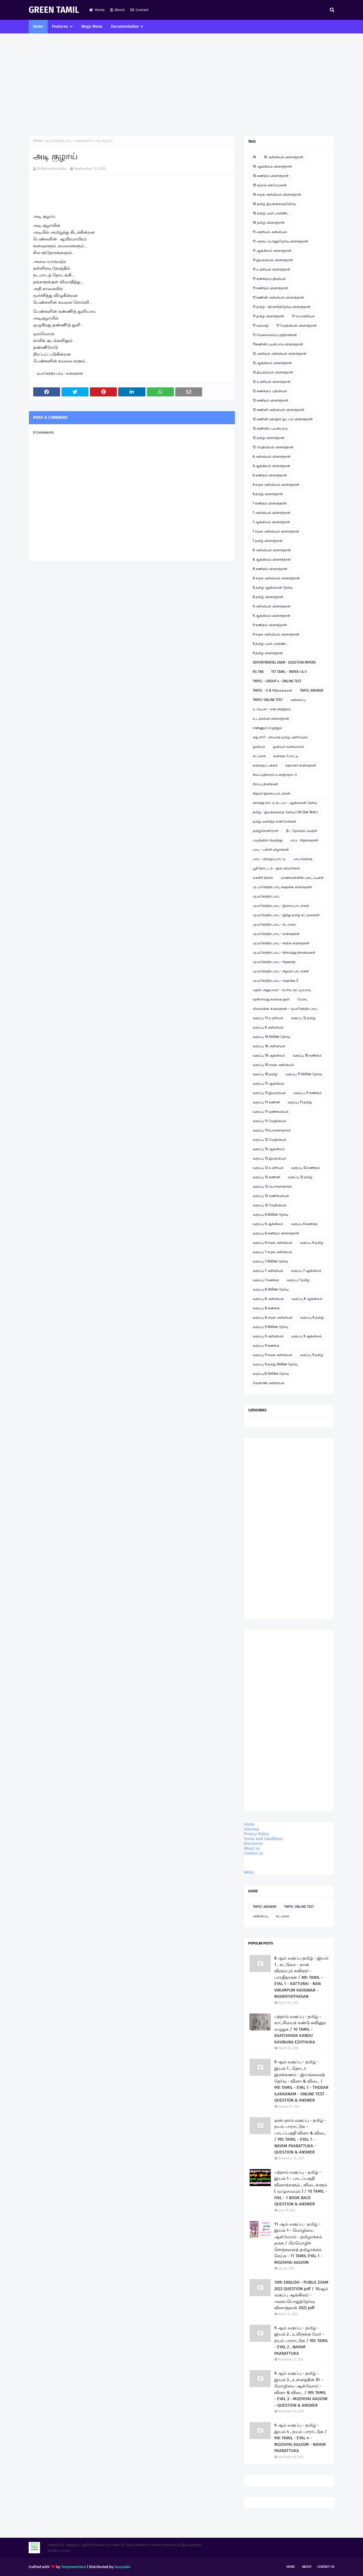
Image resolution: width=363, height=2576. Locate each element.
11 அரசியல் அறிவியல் (270, 232)
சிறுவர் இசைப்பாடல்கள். (272, 793)
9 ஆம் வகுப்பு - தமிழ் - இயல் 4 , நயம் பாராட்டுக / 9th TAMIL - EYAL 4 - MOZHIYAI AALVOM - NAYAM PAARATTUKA (300, 2438)
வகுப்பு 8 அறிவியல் (268, 1299)
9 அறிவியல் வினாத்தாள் (272, 606)
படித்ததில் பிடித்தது (267, 840)
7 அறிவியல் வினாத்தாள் (271, 513)
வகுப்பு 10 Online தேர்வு (271, 1037)
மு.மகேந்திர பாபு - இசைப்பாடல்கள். (281, 906)
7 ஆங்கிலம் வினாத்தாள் (271, 522)
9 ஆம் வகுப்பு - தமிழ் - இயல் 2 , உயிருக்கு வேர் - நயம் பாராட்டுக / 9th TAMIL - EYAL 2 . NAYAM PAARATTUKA (301, 2340)
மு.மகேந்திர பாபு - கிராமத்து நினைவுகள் (284, 953)
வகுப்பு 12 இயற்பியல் (269, 1158)
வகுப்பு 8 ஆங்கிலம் (307, 1299)
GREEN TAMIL (54, 10)
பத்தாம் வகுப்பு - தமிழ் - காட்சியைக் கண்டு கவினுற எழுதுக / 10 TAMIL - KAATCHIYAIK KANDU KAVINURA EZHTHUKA (300, 2029)
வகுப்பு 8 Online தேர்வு (270, 1289)
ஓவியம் (259, 747)
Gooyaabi (122, 2567)
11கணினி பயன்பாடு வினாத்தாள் (278, 344)
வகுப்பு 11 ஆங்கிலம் (268, 1084)
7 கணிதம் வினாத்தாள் (270, 503)
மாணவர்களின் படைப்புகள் (302, 878)
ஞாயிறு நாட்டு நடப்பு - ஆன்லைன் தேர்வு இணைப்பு (285, 804)
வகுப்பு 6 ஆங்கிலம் (268, 1224)
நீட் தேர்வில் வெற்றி (301, 831)
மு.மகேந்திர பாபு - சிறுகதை (274, 962)
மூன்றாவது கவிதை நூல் (271, 999)
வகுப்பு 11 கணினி (266, 1102)
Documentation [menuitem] (125, 26)
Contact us (253, 1853)
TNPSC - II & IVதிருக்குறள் (272, 690)
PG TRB (258, 672)
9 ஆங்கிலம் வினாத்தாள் (271, 616)
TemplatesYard (73, 2567)
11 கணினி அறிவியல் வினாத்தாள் (278, 297)
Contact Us (325, 2567)
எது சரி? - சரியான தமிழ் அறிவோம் (280, 737)
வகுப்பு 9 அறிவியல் (268, 1336)
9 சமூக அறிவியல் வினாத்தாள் (276, 634)
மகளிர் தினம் (263, 878)
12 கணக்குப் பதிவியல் (270, 391)
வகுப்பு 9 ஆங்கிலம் (306, 1336)
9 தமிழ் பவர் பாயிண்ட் (270, 644)
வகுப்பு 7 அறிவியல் (268, 1271)
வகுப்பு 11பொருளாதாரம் (272, 1130)
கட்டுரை (259, 756)
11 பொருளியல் (303, 316)
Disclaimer (253, 1843)
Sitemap (251, 1829)
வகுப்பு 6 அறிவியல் (268, 1027)
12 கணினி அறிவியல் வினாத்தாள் (278, 410)
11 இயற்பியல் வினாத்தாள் (273, 260)
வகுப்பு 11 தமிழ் (300, 1102)
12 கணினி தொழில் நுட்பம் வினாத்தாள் (283, 419)
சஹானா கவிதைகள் (300, 765)
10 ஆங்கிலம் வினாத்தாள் (272, 166)
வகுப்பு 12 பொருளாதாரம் (272, 1186)
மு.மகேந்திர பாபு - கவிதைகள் (68, 141)
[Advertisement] (181, 84)
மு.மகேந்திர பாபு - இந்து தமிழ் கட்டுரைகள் (286, 915)
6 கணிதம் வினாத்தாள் (270, 475)
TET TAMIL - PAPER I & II (289, 672)
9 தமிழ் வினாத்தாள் (268, 653)
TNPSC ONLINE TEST (268, 700)
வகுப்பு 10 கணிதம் (307, 1055)
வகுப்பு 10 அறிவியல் (269, 1046)
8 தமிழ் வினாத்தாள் (268, 597)
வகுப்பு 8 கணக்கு (266, 1308)
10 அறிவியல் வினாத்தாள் (283, 157)
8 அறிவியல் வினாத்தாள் (272, 550)
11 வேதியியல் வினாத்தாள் (296, 326)
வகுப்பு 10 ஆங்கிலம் (269, 1055)
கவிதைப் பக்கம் (265, 765)
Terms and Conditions (263, 1838)
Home (97, 10)
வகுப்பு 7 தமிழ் (298, 1280)
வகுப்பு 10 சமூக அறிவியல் (273, 1065)
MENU (249, 1872)
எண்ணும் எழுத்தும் (267, 728)
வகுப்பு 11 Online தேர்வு (303, 1074)
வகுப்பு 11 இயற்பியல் (269, 1093)
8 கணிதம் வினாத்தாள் (270, 569)
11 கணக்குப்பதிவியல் (269, 279)
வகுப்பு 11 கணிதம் (308, 1093)
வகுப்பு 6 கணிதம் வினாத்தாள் (276, 1233)
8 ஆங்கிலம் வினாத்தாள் (272, 559)
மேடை (303, 999)
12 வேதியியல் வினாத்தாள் (273, 447)
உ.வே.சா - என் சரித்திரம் (272, 709)
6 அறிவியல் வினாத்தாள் (272, 457)
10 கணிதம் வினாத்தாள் (271, 176)
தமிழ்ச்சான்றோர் (265, 831)
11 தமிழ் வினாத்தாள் (268, 316)
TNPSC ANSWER (311, 690)
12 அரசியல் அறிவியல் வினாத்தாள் (280, 354)
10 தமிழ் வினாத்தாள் (269, 223)
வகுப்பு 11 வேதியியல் (269, 1121)
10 (254, 157)
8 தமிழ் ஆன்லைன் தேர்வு (272, 588)
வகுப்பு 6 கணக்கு (304, 1224)
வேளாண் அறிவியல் (268, 1383)
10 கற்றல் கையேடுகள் (270, 185)
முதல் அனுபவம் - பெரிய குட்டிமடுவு (282, 990)
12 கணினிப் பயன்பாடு (270, 428)
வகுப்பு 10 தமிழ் (265, 1074)
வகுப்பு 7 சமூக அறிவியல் (272, 1252)
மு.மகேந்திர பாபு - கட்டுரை (274, 924)
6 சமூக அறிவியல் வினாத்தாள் (276, 485)
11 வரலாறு (261, 326)
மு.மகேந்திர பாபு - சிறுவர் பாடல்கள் (281, 971)
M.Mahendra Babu (52, 168)
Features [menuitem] (60, 26)
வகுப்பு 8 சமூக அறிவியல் (273, 1317)
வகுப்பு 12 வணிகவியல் (271, 1196)
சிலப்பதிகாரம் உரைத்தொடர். (275, 775)
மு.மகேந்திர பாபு (266, 896)
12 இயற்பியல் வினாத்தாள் (273, 372)
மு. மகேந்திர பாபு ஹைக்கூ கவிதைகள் (282, 887)
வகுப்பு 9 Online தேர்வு (270, 1327)
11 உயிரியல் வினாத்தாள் (271, 269)
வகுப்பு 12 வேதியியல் (269, 1140)
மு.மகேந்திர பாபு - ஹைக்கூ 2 (275, 981)
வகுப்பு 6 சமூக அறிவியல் (272, 1243)
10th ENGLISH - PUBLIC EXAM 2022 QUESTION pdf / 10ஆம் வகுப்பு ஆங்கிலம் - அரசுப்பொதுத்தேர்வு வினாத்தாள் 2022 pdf (301, 2295)
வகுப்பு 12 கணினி (266, 1177)
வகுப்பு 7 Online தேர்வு (270, 1261)
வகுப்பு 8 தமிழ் (312, 1317)
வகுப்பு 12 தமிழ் (303, 1018)
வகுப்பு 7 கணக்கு (266, 1280)
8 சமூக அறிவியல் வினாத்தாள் (276, 578)
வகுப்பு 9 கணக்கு (266, 1346)
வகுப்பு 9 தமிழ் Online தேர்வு (275, 1364)
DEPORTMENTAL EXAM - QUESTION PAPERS (284, 662)
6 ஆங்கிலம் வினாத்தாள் (271, 466)
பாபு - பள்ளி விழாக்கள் (271, 850)
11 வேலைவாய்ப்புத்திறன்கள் (275, 335)
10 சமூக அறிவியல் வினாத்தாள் (277, 195)
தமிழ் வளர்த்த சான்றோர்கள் (274, 822)
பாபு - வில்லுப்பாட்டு (269, 859)
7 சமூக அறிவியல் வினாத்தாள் (276, 531)
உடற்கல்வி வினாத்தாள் (271, 719)
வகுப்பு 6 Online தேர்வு (270, 1215)
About (117, 10)
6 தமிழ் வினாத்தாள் (268, 494)
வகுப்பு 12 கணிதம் (305, 1168)
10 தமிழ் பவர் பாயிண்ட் (271, 213)
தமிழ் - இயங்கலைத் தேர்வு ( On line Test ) (285, 812)
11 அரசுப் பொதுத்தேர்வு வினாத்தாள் (280, 241)
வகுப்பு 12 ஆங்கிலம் (269, 1149)
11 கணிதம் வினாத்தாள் (270, 288)
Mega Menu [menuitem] (91, 26)
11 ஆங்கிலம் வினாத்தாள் (272, 251)
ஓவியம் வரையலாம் (288, 747)
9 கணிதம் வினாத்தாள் (270, 625)
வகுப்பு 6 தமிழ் (311, 1243)
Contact (139, 10)
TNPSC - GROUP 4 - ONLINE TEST (277, 681)
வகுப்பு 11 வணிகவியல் (271, 1112)
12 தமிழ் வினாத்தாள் (268, 438)
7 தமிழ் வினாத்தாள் (268, 541)
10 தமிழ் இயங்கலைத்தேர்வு (274, 204)
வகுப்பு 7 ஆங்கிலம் (306, 1271)
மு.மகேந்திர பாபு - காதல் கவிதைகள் (281, 943)
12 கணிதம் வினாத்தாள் (270, 400)
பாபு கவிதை (303, 859)
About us (252, 1848)
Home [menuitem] (38, 26)
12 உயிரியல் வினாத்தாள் (272, 382)
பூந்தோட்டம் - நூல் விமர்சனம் (276, 868)
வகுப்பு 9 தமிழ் (311, 1355)
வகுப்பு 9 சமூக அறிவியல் (272, 1355)
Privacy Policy (256, 1834)
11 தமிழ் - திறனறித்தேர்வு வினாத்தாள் (282, 307)
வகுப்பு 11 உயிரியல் (268, 1018)
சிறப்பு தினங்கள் (265, 784)
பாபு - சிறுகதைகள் (304, 840)
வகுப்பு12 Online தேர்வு (271, 1374)
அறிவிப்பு (298, 700)
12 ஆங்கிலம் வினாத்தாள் (272, 363)
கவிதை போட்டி (285, 756)
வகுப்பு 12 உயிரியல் (268, 1168)
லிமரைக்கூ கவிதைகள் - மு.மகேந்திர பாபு (285, 1009)
